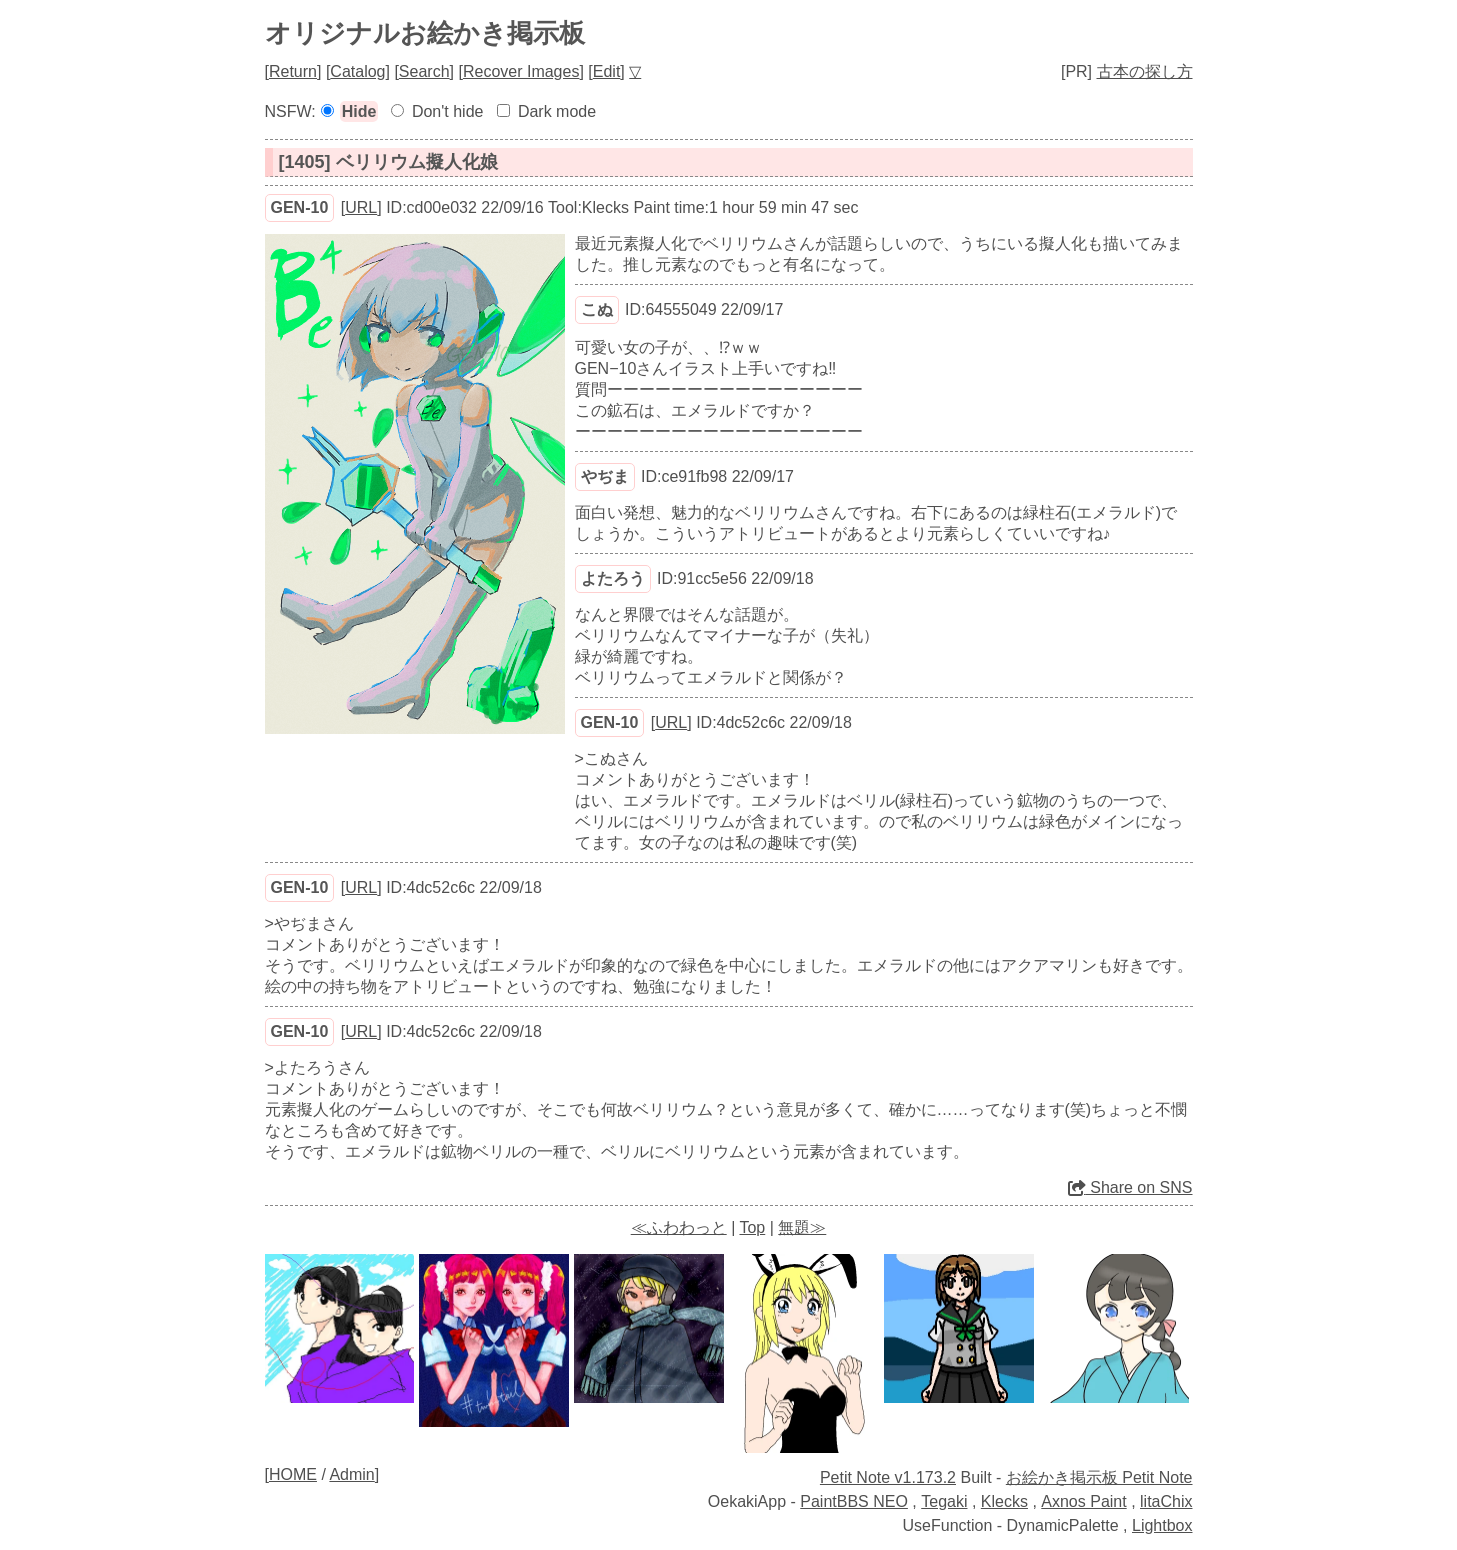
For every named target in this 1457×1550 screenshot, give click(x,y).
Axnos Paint (1083, 1501)
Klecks (1004, 1501)
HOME (293, 1474)
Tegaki (944, 1501)
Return (293, 71)
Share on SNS (1130, 1187)
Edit (607, 71)
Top (752, 1227)
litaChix (1166, 1501)
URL (361, 207)
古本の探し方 (1145, 71)
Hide (359, 111)
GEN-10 (300, 207)
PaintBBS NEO (854, 1501)
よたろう (613, 578)
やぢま (605, 476)
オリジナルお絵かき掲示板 (425, 33)
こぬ (597, 309)
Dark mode (557, 111)
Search (424, 71)
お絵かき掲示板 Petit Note (1099, 1477)
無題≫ (802, 1227)
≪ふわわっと (679, 1227)
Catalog (357, 71)
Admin (351, 1474)
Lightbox (1162, 1525)
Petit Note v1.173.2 (888, 1477)
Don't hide (448, 111)
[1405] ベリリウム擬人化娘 (388, 162)
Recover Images (521, 71)
